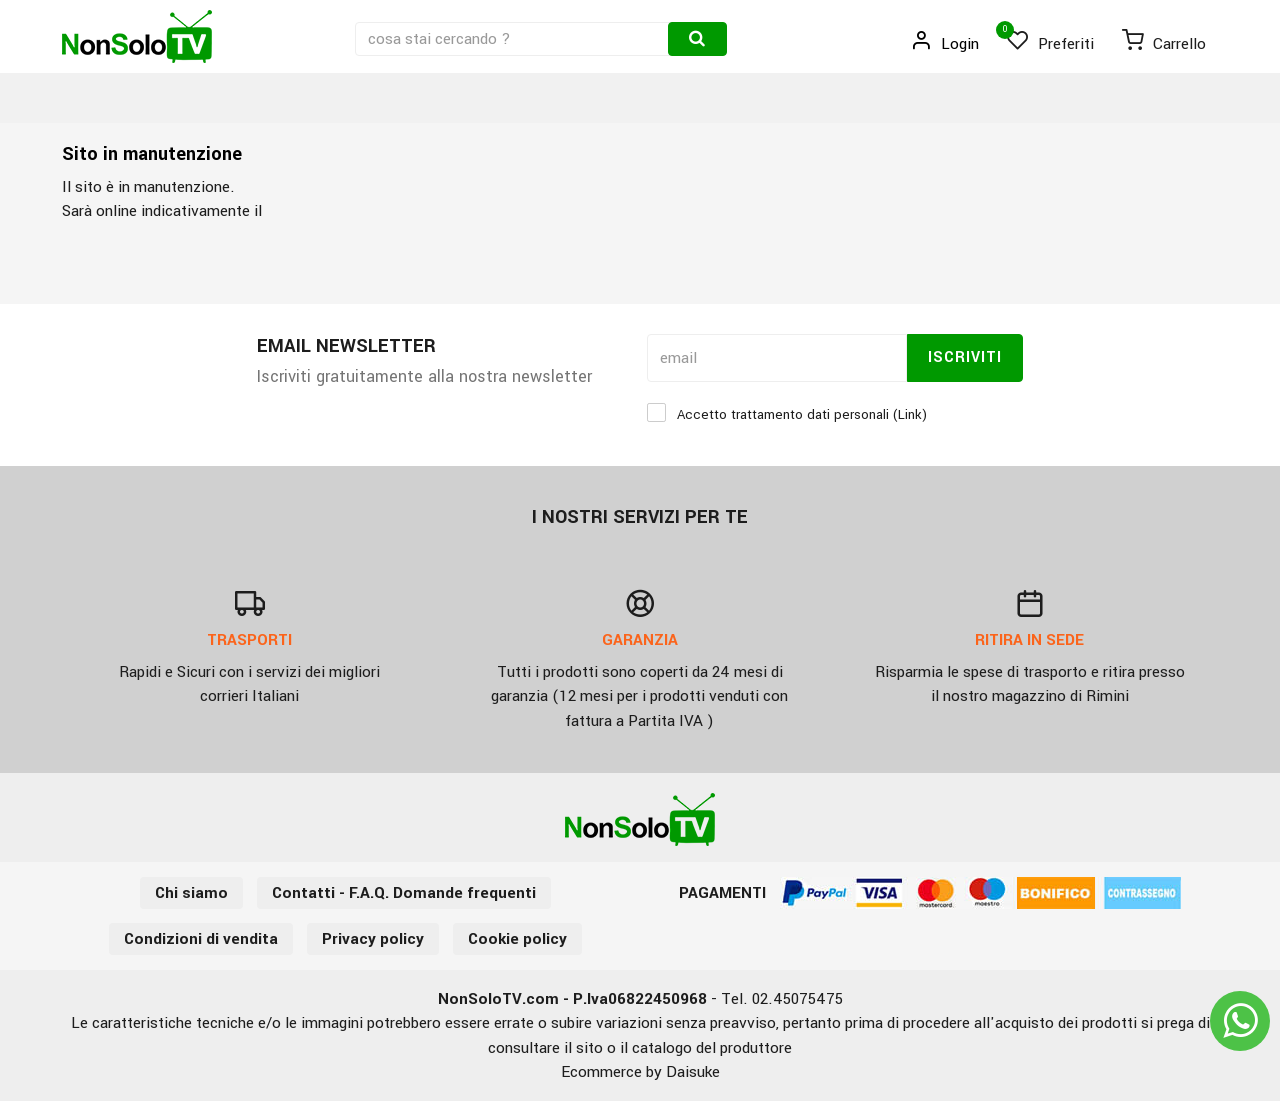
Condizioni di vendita (201, 939)
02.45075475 (797, 999)
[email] (777, 358)
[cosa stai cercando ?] (513, 39)
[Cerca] (697, 39)
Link (910, 414)
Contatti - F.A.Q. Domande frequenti (404, 893)
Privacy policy (373, 939)
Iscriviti (965, 357)
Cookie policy (517, 939)
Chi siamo (191, 893)
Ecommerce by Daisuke (640, 1072)
